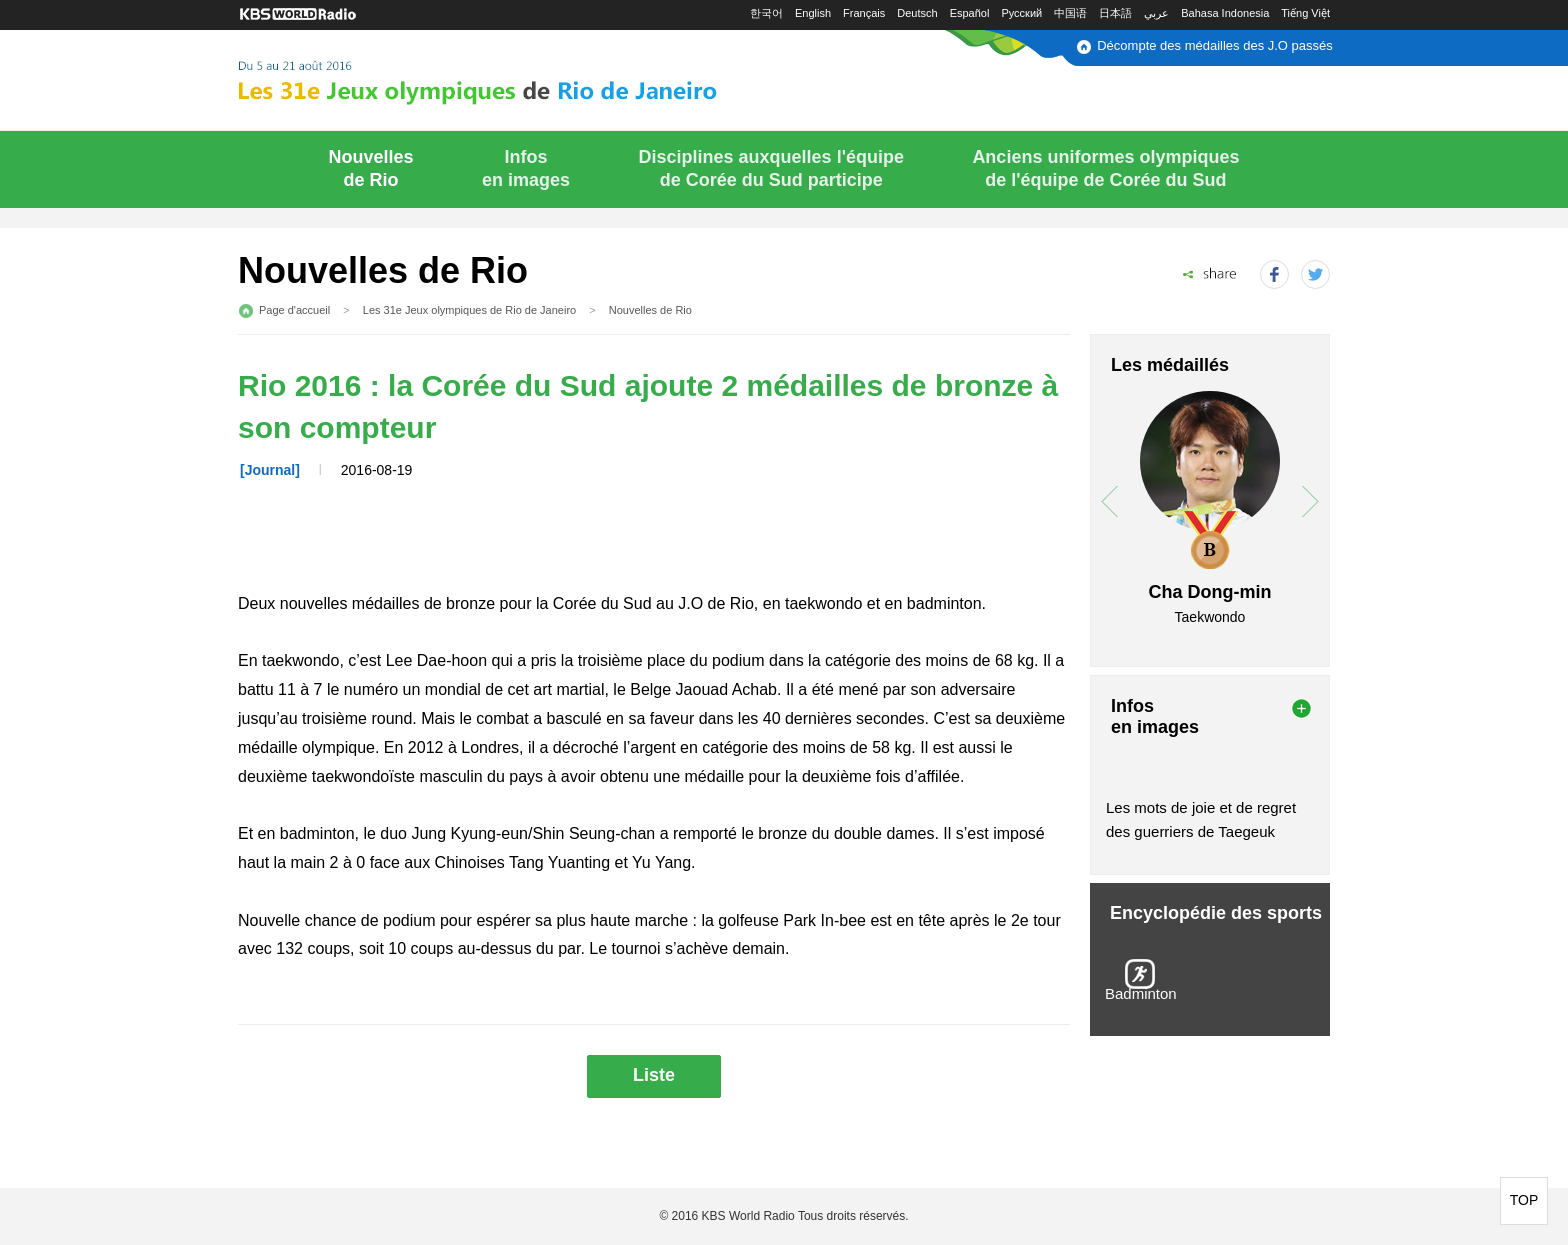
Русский (1021, 13)
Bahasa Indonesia (1225, 13)
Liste (654, 1075)
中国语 (1070, 13)
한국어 (766, 13)
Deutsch (917, 13)
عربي (1156, 13)
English (813, 13)
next (1310, 501)
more (1301, 708)
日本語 (1115, 13)
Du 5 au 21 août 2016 (526, 77)
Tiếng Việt (1305, 13)
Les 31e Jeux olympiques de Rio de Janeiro (469, 310)
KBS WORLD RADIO (298, 14)
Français (864, 13)
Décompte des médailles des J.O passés (1215, 45)
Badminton (1141, 993)
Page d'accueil (294, 310)
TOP (1524, 1200)
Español (970, 13)
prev (1109, 501)
